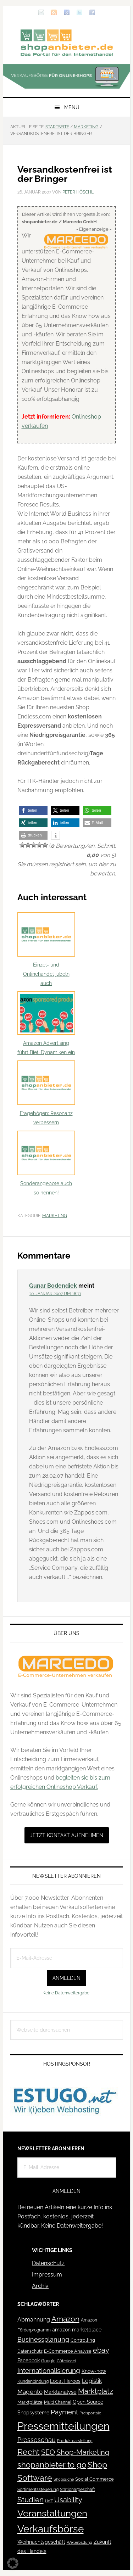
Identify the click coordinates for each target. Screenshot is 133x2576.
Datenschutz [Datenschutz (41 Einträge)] (30, 2351)
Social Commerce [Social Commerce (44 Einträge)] (94, 2479)
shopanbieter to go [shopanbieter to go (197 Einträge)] (51, 2464)
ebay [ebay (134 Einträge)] (101, 2350)
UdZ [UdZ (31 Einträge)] (49, 2501)
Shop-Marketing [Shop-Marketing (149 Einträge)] (82, 2452)
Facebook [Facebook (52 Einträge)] (28, 2360)
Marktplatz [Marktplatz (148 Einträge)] (95, 2391)
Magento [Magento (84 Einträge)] (30, 2391)
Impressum (47, 2274)
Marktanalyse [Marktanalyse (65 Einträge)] (60, 2392)
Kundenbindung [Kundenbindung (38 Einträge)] (33, 2381)
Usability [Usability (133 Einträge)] (68, 2500)
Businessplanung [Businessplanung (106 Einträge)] (43, 2339)
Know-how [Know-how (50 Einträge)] (94, 2371)
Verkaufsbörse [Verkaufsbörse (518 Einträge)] (50, 2529)
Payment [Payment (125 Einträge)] (64, 2412)
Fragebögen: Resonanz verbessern (46, 1092)
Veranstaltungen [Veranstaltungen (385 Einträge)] (52, 2513)
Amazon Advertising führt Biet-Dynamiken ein (46, 1023)
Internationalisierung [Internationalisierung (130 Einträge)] (48, 2371)
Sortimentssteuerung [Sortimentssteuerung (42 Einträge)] (38, 2489)
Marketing (54, 1215)
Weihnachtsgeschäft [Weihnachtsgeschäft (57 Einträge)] (41, 2542)
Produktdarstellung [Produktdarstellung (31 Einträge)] (75, 2440)
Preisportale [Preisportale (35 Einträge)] (90, 2412)
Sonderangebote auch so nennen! (46, 1163)
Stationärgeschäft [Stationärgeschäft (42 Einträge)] (77, 2489)
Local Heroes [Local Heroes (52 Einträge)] (65, 2381)
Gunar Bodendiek (53, 1285)
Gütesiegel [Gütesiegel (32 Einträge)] (66, 2361)
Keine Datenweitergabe (66, 1992)
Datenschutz (48, 2263)
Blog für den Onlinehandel (66, 42)
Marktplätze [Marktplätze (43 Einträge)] (30, 2402)
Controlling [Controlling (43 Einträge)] (83, 2340)
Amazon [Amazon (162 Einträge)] (65, 2318)
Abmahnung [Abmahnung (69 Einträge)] (33, 2319)
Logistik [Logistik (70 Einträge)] (92, 2381)
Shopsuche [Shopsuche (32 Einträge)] (64, 2479)
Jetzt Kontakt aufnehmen (66, 1835)
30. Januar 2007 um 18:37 (55, 1293)
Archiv (40, 2286)
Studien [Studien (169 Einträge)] (30, 2499)
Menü (71, 107)
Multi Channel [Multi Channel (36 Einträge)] (57, 2402)
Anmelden (66, 1978)
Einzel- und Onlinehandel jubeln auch (46, 949)
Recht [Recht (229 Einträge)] (28, 2452)
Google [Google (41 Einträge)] (48, 2360)
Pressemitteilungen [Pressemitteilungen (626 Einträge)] (63, 2426)
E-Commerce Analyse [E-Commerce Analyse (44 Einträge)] (68, 2351)
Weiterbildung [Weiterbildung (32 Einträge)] (79, 2542)
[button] (33, 810)
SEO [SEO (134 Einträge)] (48, 2452)
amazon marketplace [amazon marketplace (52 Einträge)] (76, 2330)
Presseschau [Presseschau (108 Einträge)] (36, 2439)
